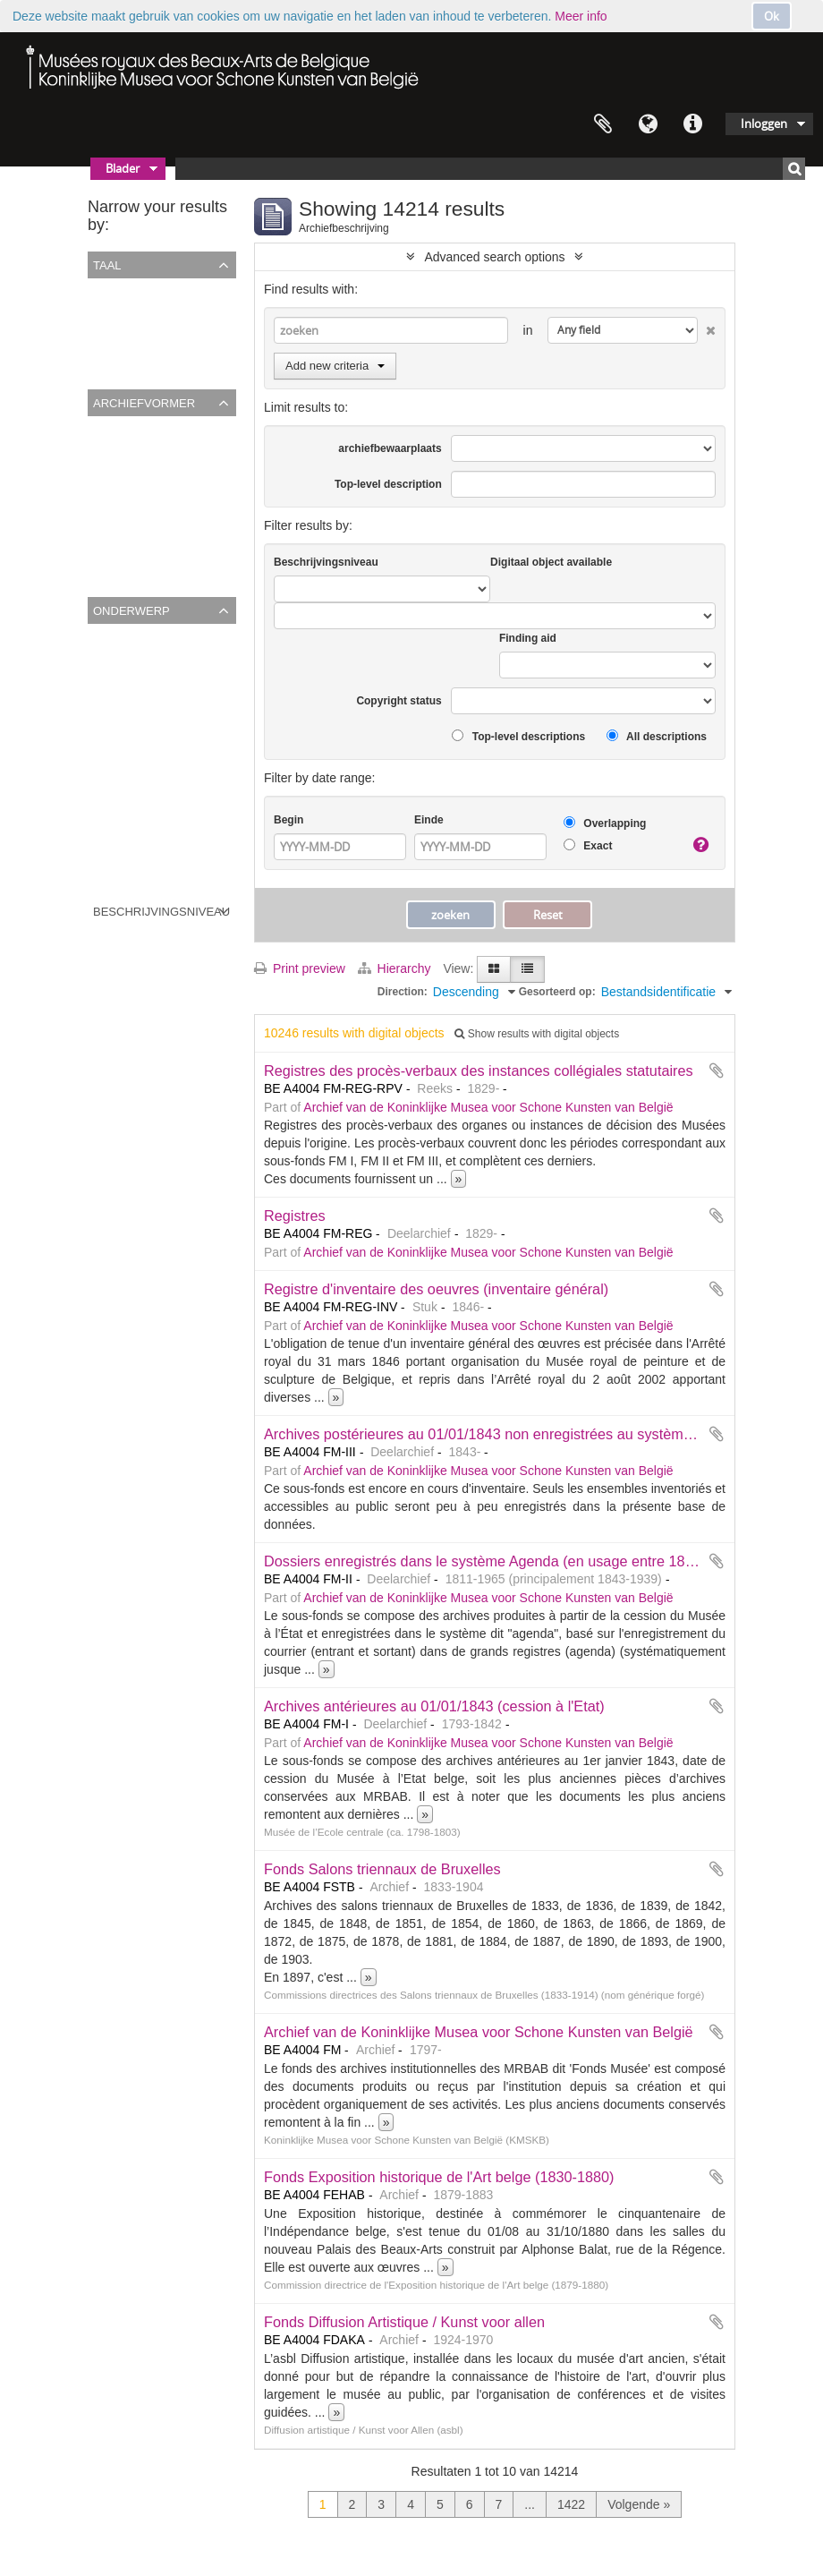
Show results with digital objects (536, 1034)
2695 (105, 868)
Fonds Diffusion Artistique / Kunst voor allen (404, 2322)
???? (105, 659)
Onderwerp (131, 609)
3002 (105, 728)
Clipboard (603, 124)
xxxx (103, 682)
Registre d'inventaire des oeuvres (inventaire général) (436, 1289)
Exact (588, 845)
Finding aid (527, 638)
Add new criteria (335, 365)
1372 (105, 775)
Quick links (692, 124)
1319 (105, 798)
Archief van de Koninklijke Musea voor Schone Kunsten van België (488, 1107)
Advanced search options (494, 257)
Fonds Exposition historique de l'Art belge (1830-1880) (439, 2177)
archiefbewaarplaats (389, 448)
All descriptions (657, 736)
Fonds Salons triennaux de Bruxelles (382, 1869)
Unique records (133, 290)
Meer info (581, 16)
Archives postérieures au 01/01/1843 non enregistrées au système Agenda (504, 1434)
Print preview (299, 968)
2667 (105, 705)
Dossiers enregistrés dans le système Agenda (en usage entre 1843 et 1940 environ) (537, 1561)
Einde (429, 820)
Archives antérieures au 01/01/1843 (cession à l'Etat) (434, 1706)
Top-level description (388, 484)
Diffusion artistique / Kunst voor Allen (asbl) (210, 521)
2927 (105, 845)
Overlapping (605, 823)
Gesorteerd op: (557, 991)
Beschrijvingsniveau (161, 910)
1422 (571, 2504)
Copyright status (398, 701)
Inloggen (764, 123)
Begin (288, 820)
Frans (107, 313)
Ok (771, 16)
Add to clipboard (716, 1070)
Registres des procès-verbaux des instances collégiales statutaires (478, 1070)
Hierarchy (396, 968)
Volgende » (638, 2504)
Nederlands (123, 360)
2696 (105, 752)
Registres (295, 1215)
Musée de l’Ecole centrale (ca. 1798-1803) (209, 544)
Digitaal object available (551, 562)
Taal (647, 124)
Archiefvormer (144, 402)
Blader (123, 168)
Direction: (403, 991)
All (98, 428)
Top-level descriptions (518, 736)
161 (101, 822)
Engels (110, 336)
